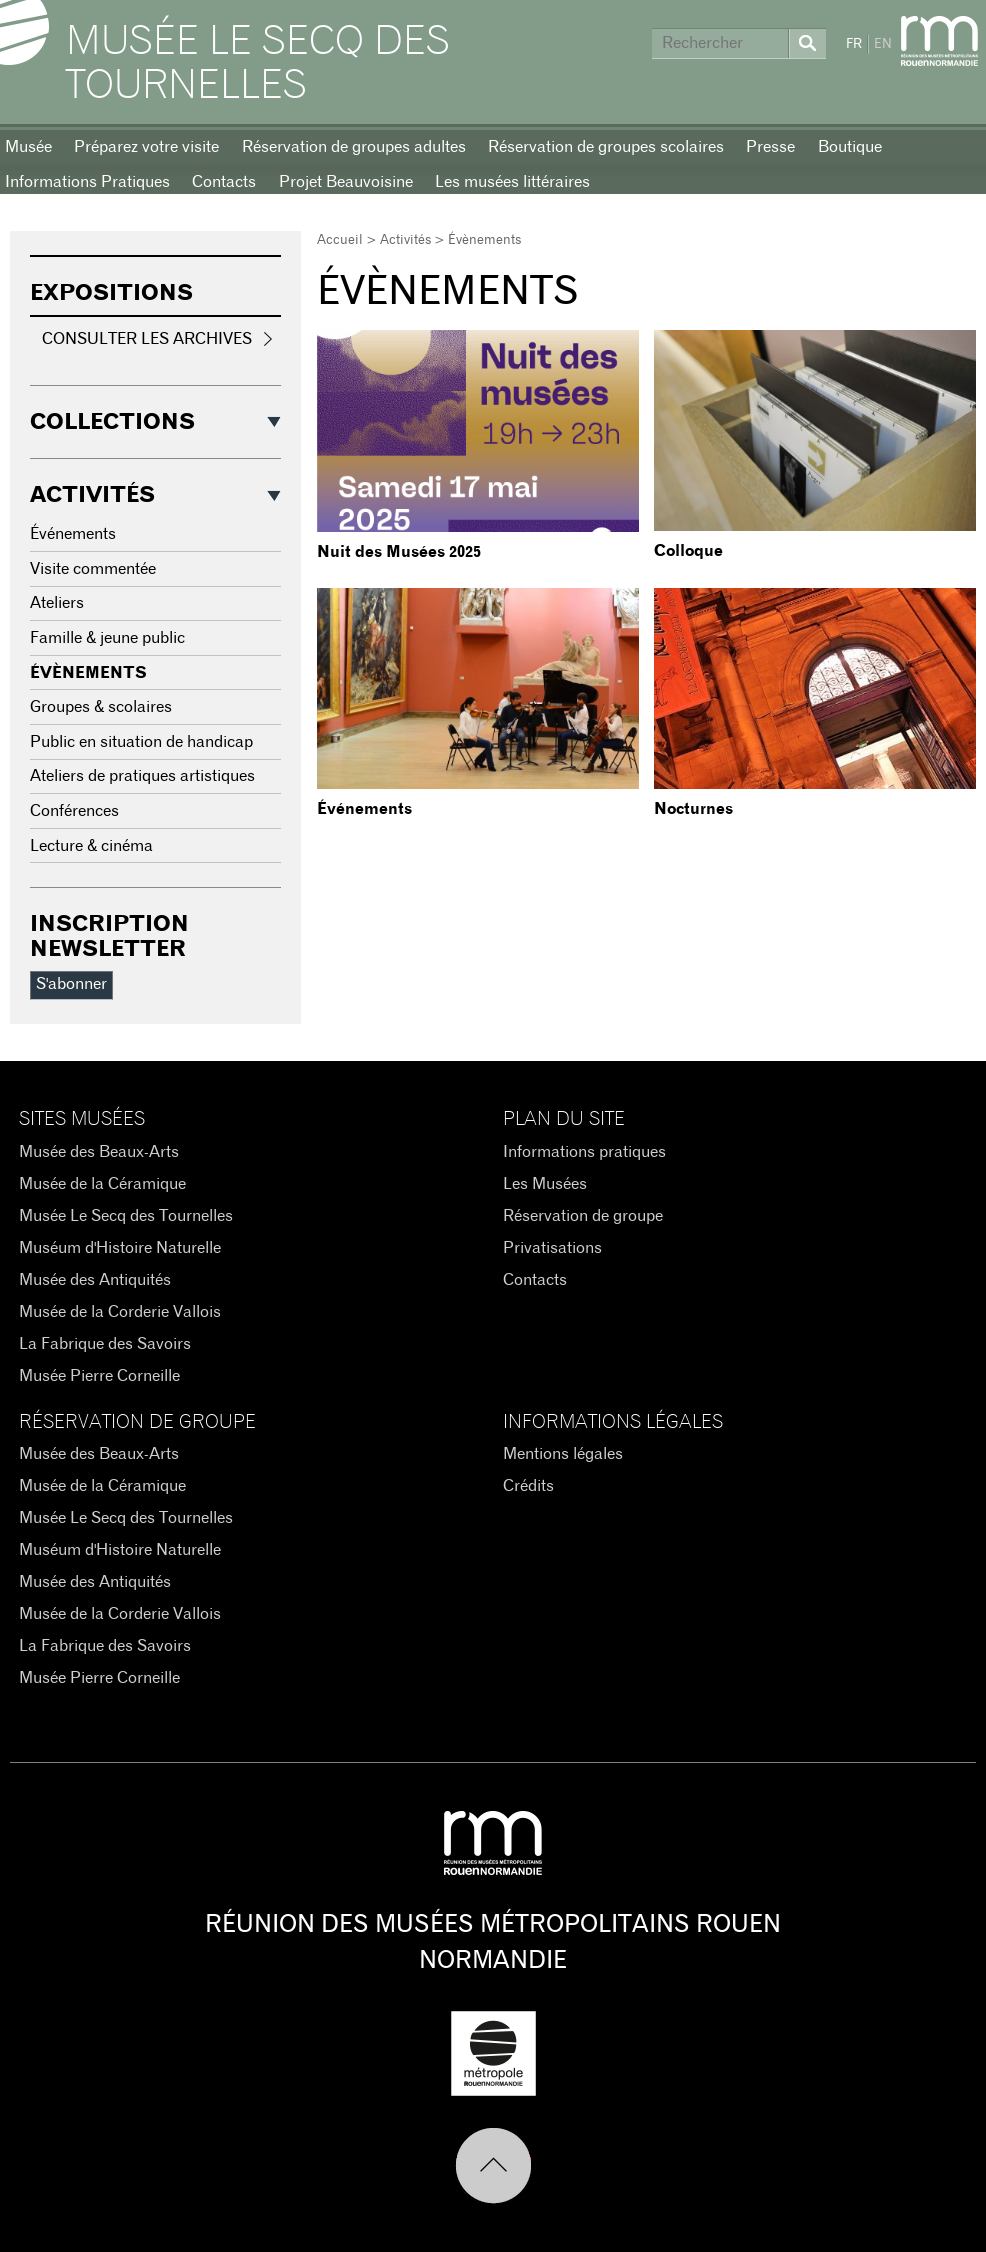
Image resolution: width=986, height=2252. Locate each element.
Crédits (528, 1486)
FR (854, 44)
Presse (770, 147)
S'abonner (71, 984)
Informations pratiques (584, 1152)
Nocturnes (693, 809)
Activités (405, 240)
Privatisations (552, 1248)
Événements (364, 809)
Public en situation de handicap (141, 742)
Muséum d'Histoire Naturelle (120, 1248)
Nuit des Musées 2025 (399, 552)
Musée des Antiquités (95, 1280)
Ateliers (57, 603)
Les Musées (545, 1184)
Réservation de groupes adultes (354, 147)
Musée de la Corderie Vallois (120, 1312)
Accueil (340, 240)
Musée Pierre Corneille (99, 1376)
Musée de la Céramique (102, 1184)
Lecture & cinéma (91, 846)
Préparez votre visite (146, 147)
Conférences (74, 811)
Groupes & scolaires (101, 707)
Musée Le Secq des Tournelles (258, 64)
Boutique (850, 147)
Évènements (88, 673)
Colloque (688, 551)
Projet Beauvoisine (346, 182)
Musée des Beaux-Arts (99, 1152)
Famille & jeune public (107, 638)
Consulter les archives (147, 339)
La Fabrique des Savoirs (105, 1344)
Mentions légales (563, 1454)
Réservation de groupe (583, 1216)
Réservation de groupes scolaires (606, 147)
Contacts (224, 182)
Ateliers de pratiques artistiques (142, 776)
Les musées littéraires (512, 182)
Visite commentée (93, 569)
